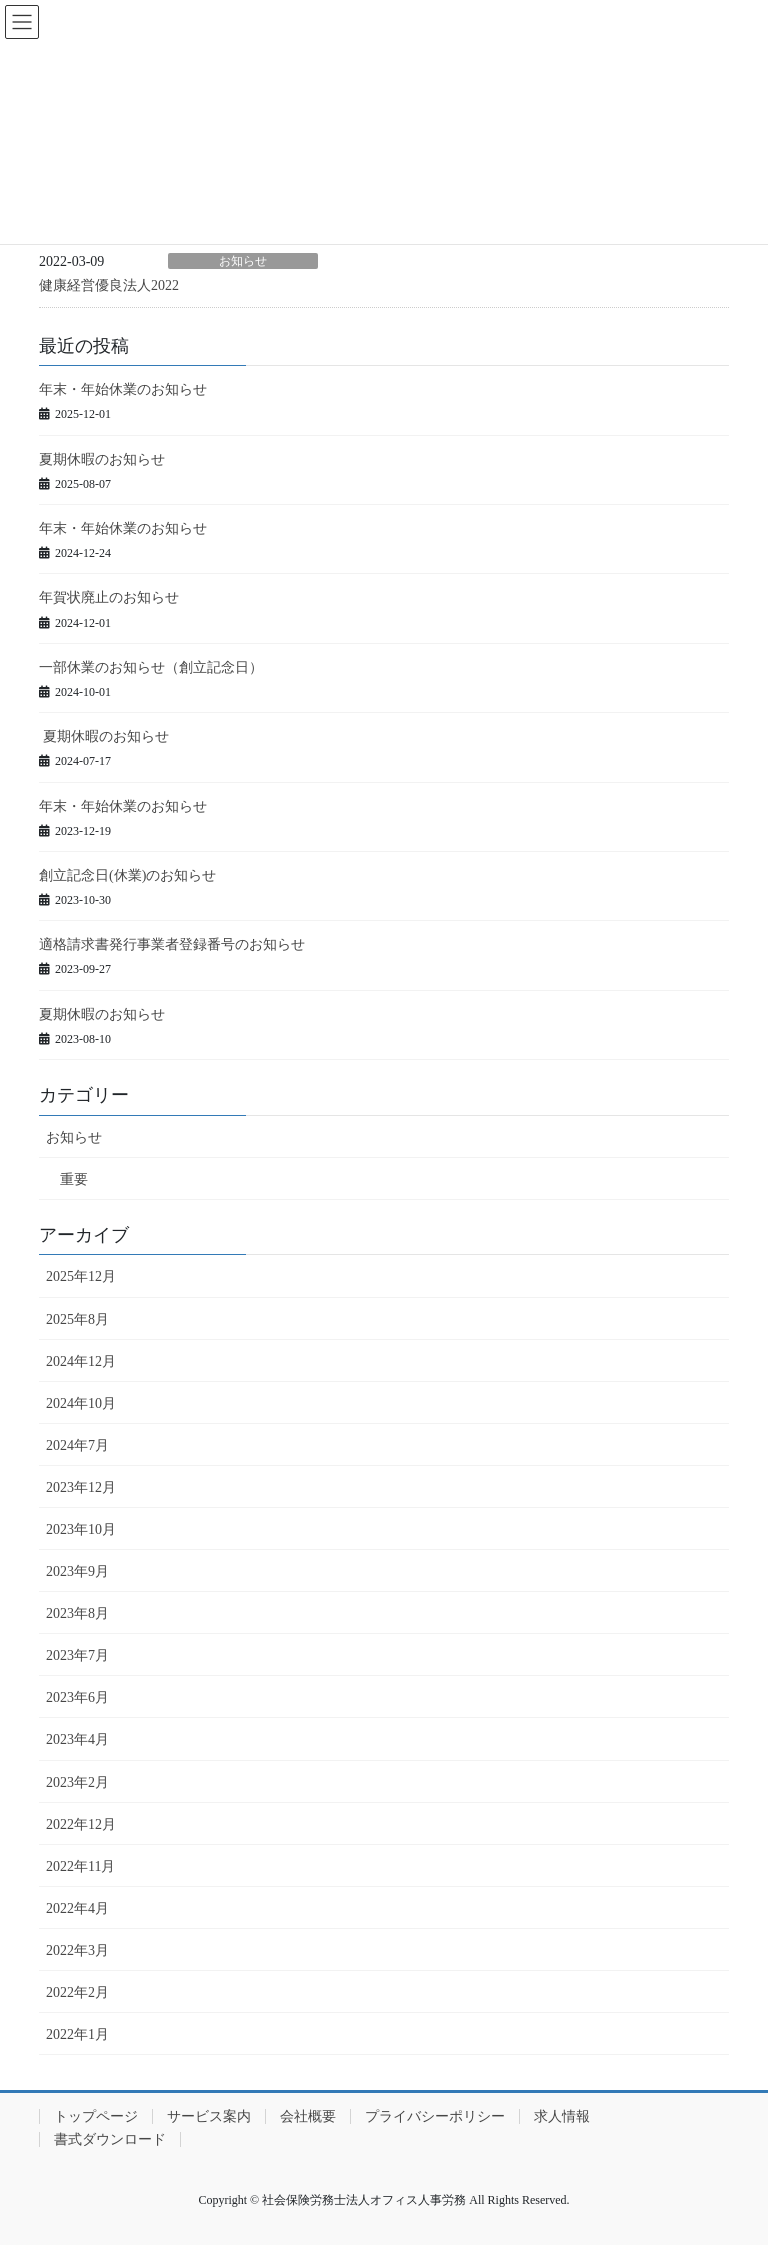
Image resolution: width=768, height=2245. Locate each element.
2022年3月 (77, 1950)
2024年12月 (81, 1361)
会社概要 (308, 2116)
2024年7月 (77, 1445)
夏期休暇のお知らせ (102, 459)
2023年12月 (81, 1487)
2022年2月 (77, 1992)
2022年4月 (77, 1908)
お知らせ (243, 261)
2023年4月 (77, 1739)
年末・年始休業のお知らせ (123, 389)
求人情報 (562, 2116)
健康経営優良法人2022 (109, 285)
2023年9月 (77, 1571)
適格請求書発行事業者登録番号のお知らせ (172, 944)
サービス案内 (209, 2116)
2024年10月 (81, 1403)
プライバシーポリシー (435, 2116)
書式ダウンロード (110, 2139)
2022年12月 (81, 1824)
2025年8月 (77, 1319)
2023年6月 (77, 1697)
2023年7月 (77, 1655)
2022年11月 (80, 1866)
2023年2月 (77, 1782)
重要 (74, 1179)
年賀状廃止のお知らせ (109, 597)
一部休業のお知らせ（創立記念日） (151, 667)
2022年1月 (77, 2034)
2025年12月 (81, 1276)
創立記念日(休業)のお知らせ (127, 875)
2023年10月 (81, 1529)
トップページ (96, 2116)
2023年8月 (77, 1613)
